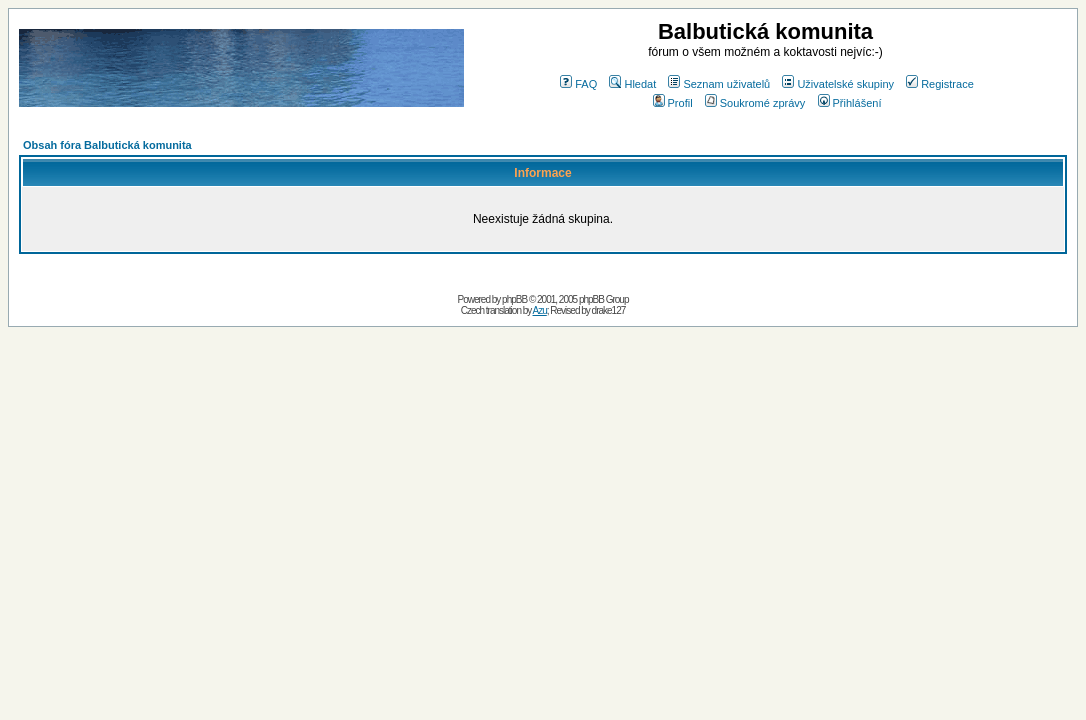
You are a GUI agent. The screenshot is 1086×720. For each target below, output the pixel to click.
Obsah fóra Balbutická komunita (107, 145)
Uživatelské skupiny (838, 84)
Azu (540, 310)
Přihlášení (850, 103)
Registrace (940, 84)
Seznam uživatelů (719, 84)
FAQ (578, 84)
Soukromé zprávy (755, 103)
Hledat (632, 84)
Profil (673, 103)
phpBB (514, 299)
